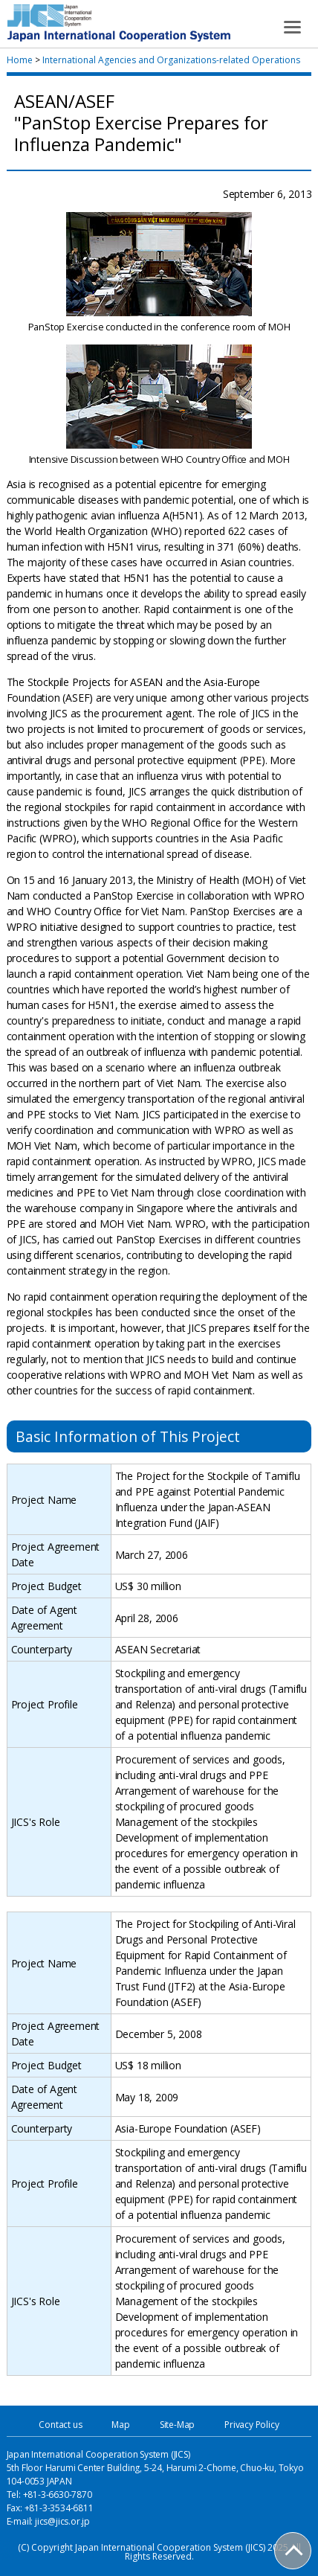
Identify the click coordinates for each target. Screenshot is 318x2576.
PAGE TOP (293, 2551)
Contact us (60, 2424)
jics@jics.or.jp (62, 2521)
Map (120, 2424)
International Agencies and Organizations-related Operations (171, 60)
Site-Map (177, 2424)
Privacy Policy (251, 2424)
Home (20, 60)
